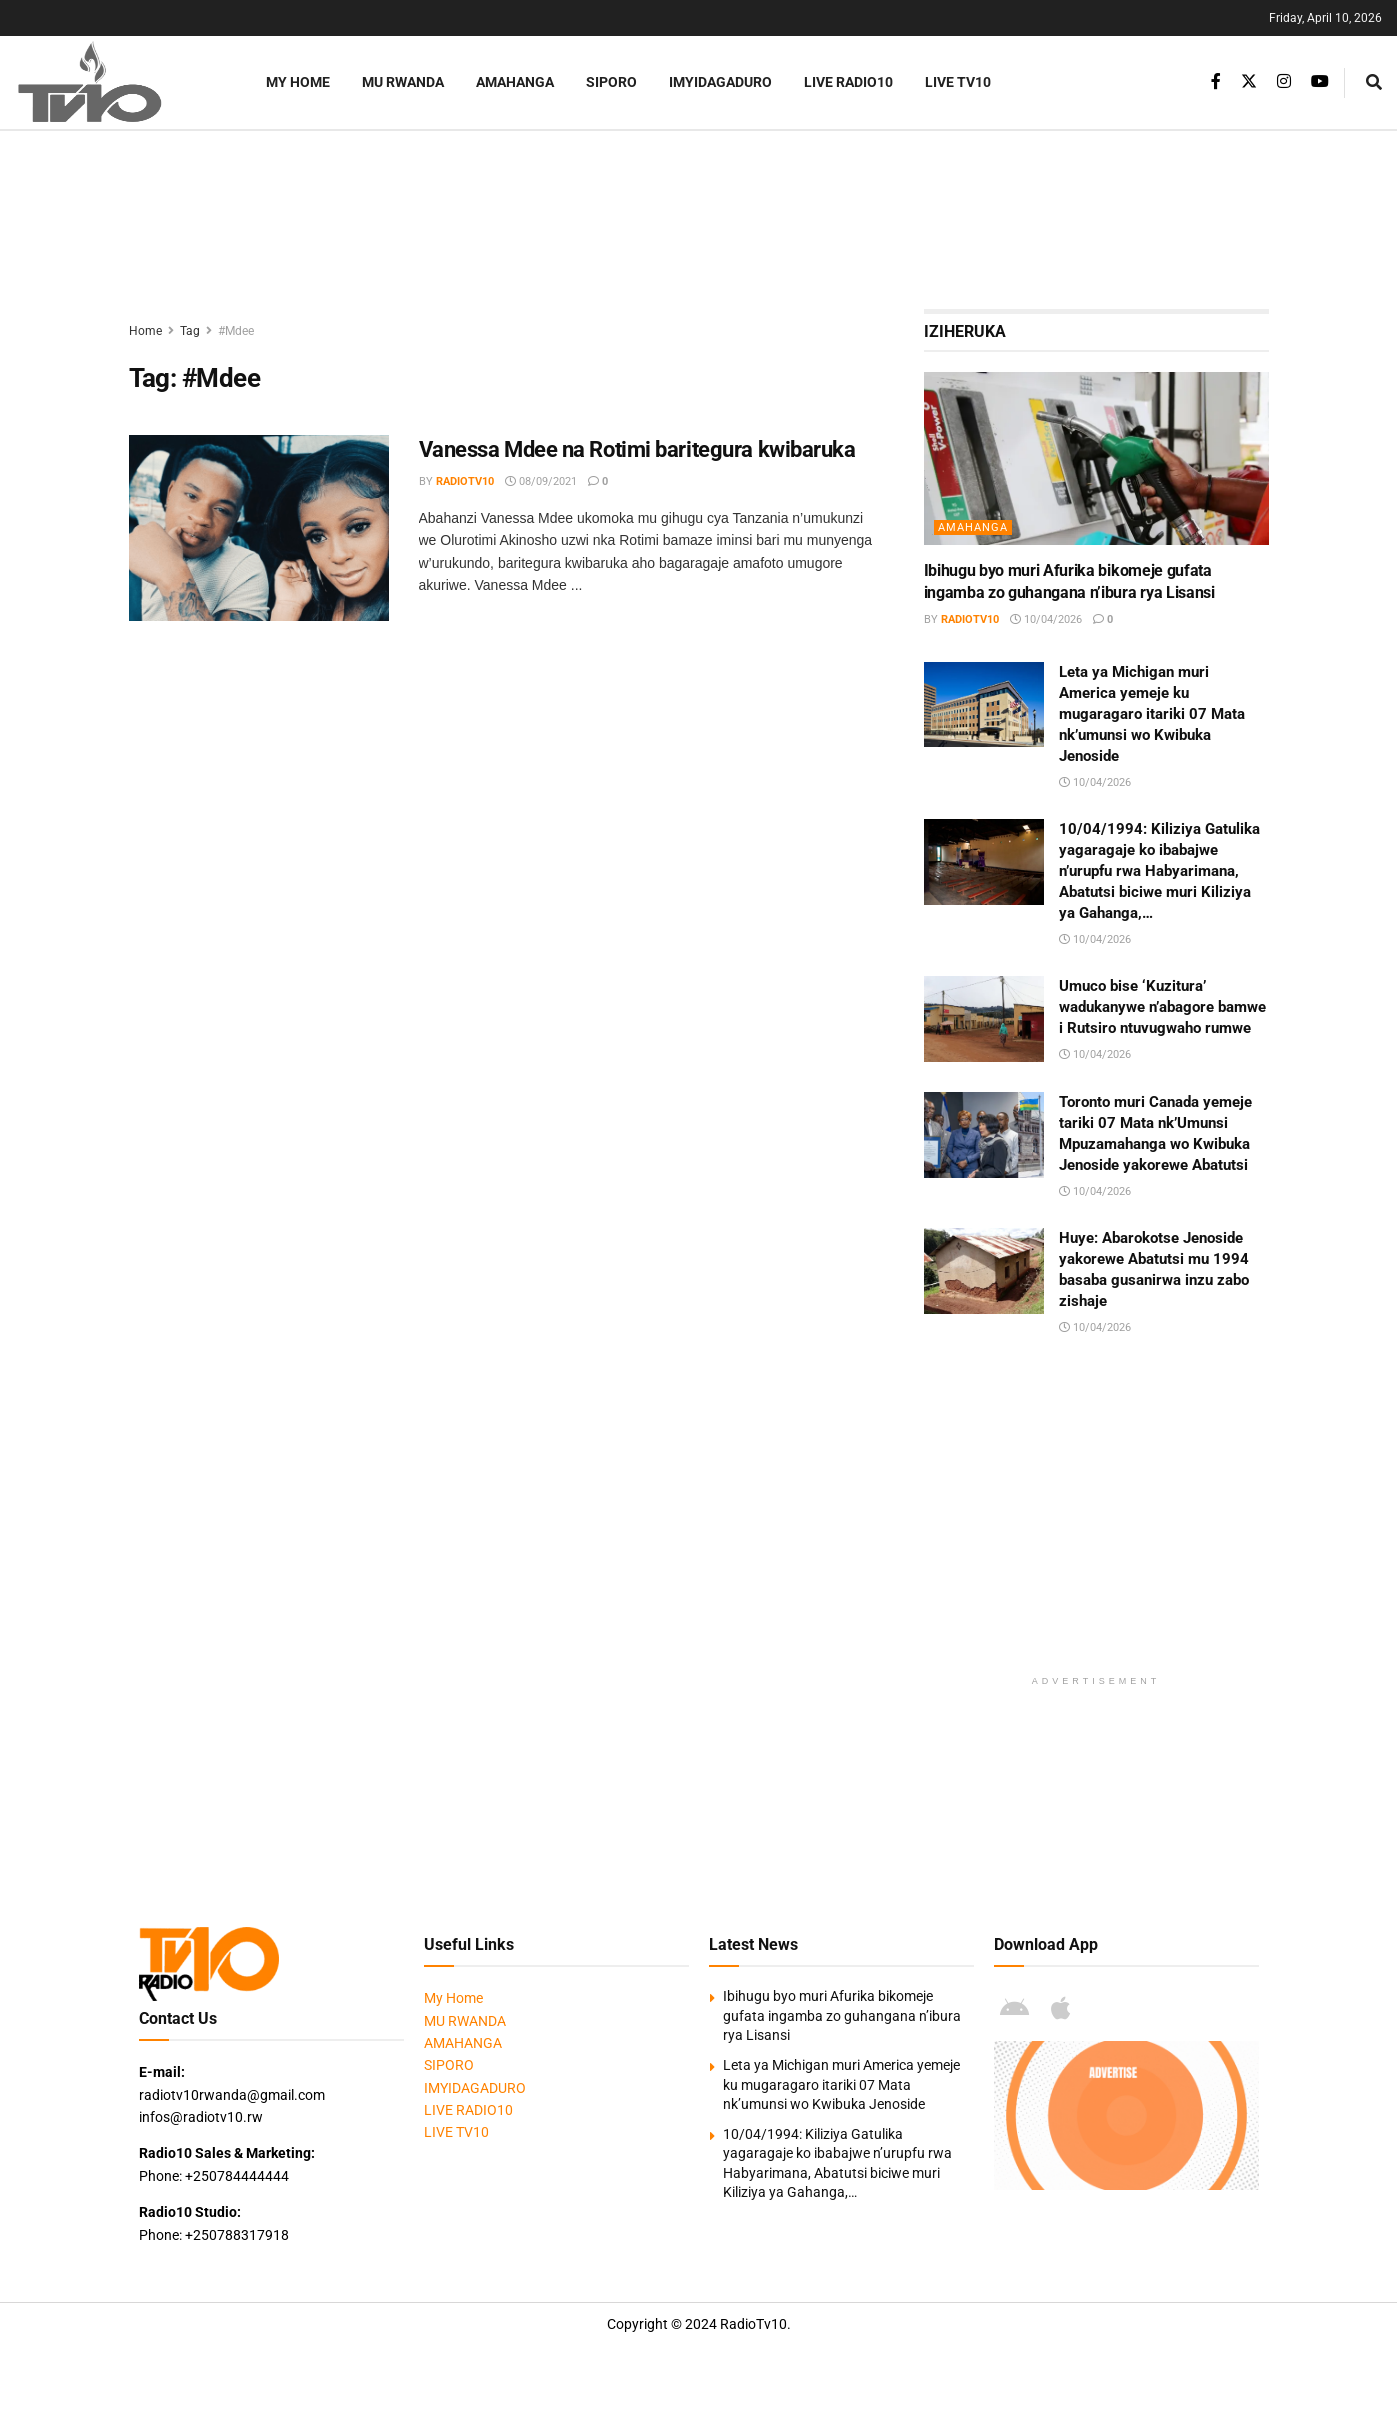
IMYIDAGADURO (720, 82)
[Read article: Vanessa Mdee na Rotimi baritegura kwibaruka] (259, 528)
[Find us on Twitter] (1249, 81)
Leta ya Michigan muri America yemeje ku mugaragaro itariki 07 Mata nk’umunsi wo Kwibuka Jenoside (1152, 714)
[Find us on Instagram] (1284, 81)
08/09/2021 (541, 481)
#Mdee (236, 331)
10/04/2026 (1046, 619)
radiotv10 (465, 481)
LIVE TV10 (958, 82)
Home (145, 331)
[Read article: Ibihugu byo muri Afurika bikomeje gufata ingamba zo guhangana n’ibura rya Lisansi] (1096, 458)
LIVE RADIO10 (848, 82)
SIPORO (611, 82)
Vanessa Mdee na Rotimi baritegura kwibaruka (637, 449)
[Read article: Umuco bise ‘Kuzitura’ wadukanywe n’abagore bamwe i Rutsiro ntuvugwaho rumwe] (984, 1019)
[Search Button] (1374, 82)
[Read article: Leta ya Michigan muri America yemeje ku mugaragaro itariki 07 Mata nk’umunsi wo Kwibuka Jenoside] (984, 705)
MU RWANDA (403, 82)
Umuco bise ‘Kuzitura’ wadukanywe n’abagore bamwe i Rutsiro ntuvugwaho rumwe (1162, 1007)
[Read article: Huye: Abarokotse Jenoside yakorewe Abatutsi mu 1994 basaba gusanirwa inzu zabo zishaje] (984, 1271)
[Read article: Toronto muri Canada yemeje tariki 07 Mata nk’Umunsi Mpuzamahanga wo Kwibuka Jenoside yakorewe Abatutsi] (984, 1135)
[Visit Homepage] (115, 82)
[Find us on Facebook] (1216, 81)
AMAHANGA (515, 82)
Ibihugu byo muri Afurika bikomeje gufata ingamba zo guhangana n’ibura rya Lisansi (842, 2015)
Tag (190, 331)
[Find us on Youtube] (1320, 81)
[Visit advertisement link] (1126, 2115)
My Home (298, 82)
